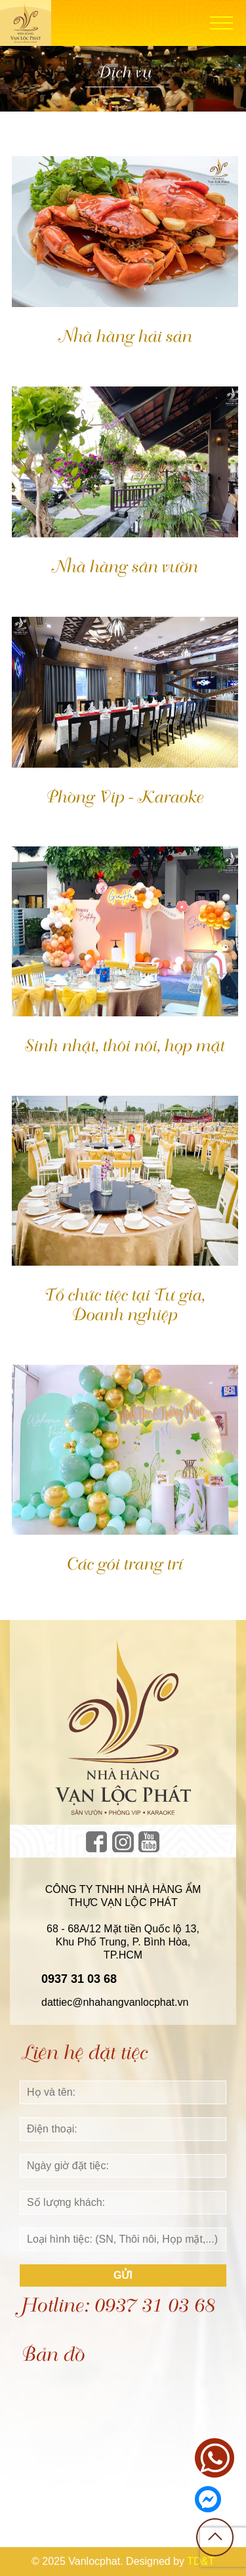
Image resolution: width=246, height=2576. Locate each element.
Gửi (123, 2275)
